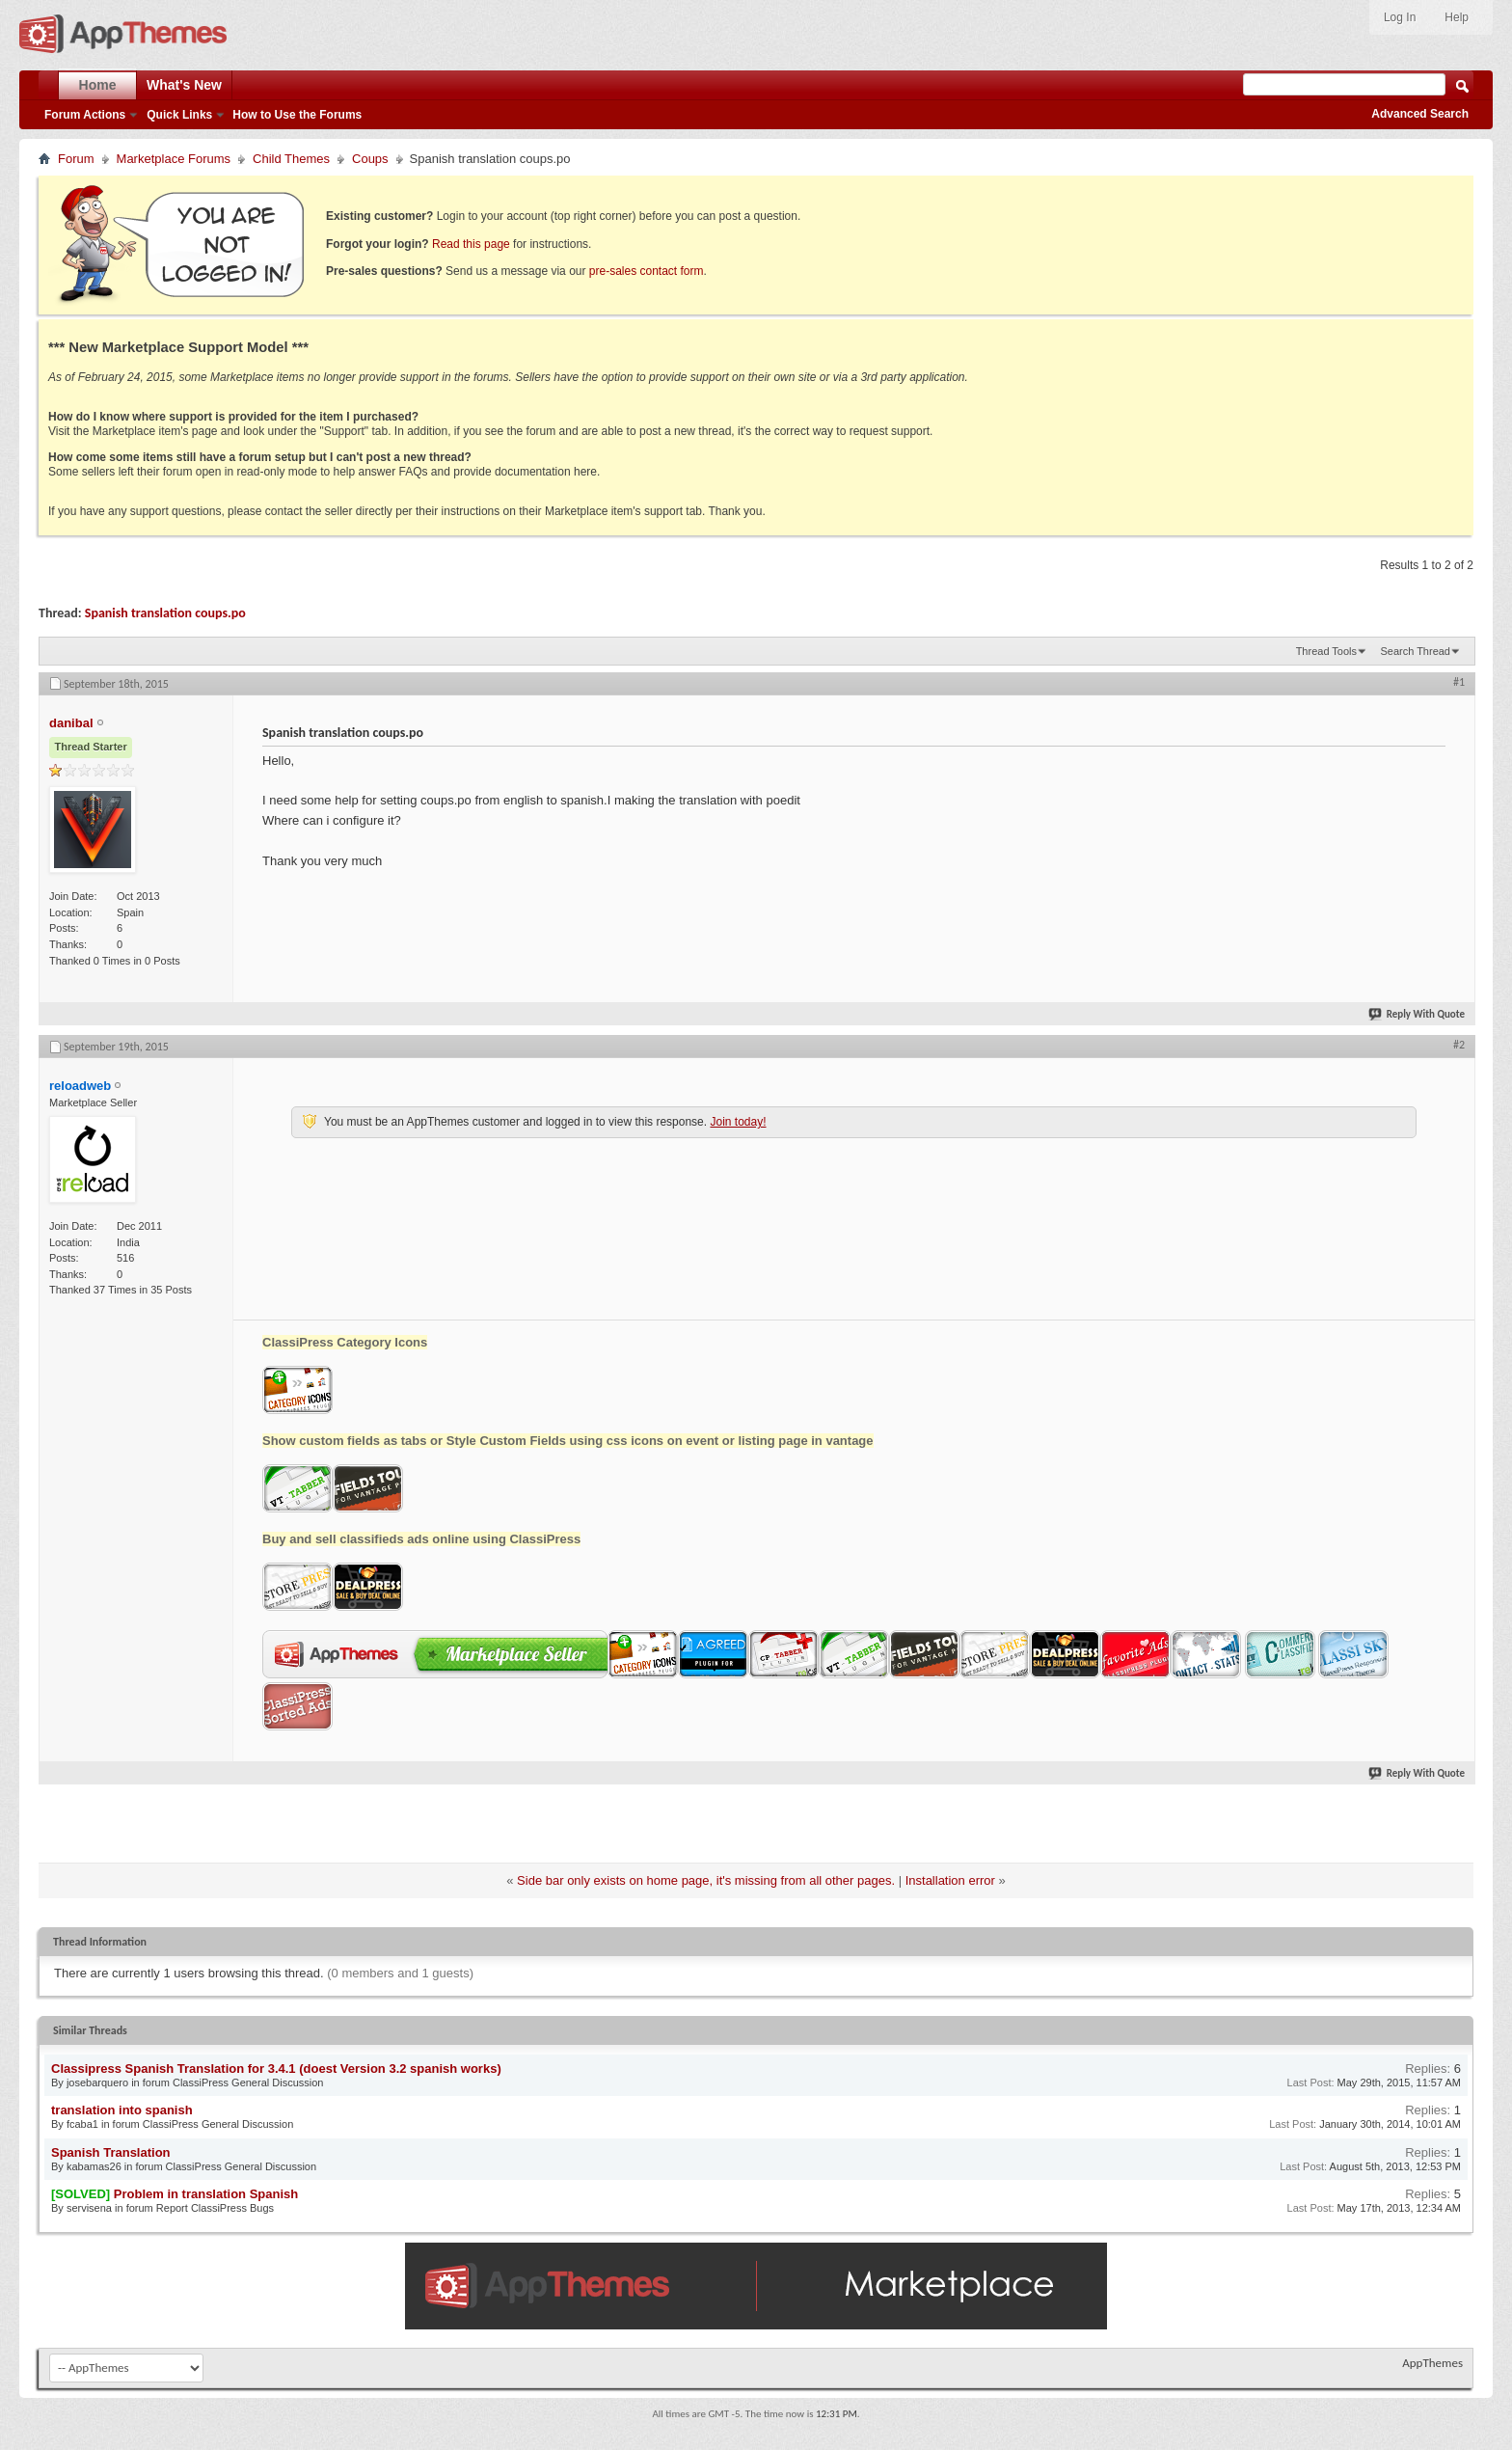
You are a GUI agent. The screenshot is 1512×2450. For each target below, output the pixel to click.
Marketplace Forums (173, 158)
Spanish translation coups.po (165, 613)
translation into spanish (122, 2110)
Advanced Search (1420, 114)
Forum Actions (84, 115)
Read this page (471, 244)
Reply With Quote (1417, 1014)
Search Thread (1415, 651)
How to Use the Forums (297, 115)
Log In (1400, 17)
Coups (370, 158)
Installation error (950, 1880)
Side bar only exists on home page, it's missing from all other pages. (706, 1880)
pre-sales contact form (646, 271)
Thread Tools (1326, 651)
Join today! (738, 1122)
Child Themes (291, 158)
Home (98, 85)
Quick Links (179, 115)
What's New (184, 85)
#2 (1459, 1044)
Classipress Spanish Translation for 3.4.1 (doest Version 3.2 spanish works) (276, 2068)
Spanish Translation (111, 2152)
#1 (1459, 682)
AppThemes (1432, 2362)
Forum (76, 158)
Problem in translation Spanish (206, 2194)
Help (1456, 17)
